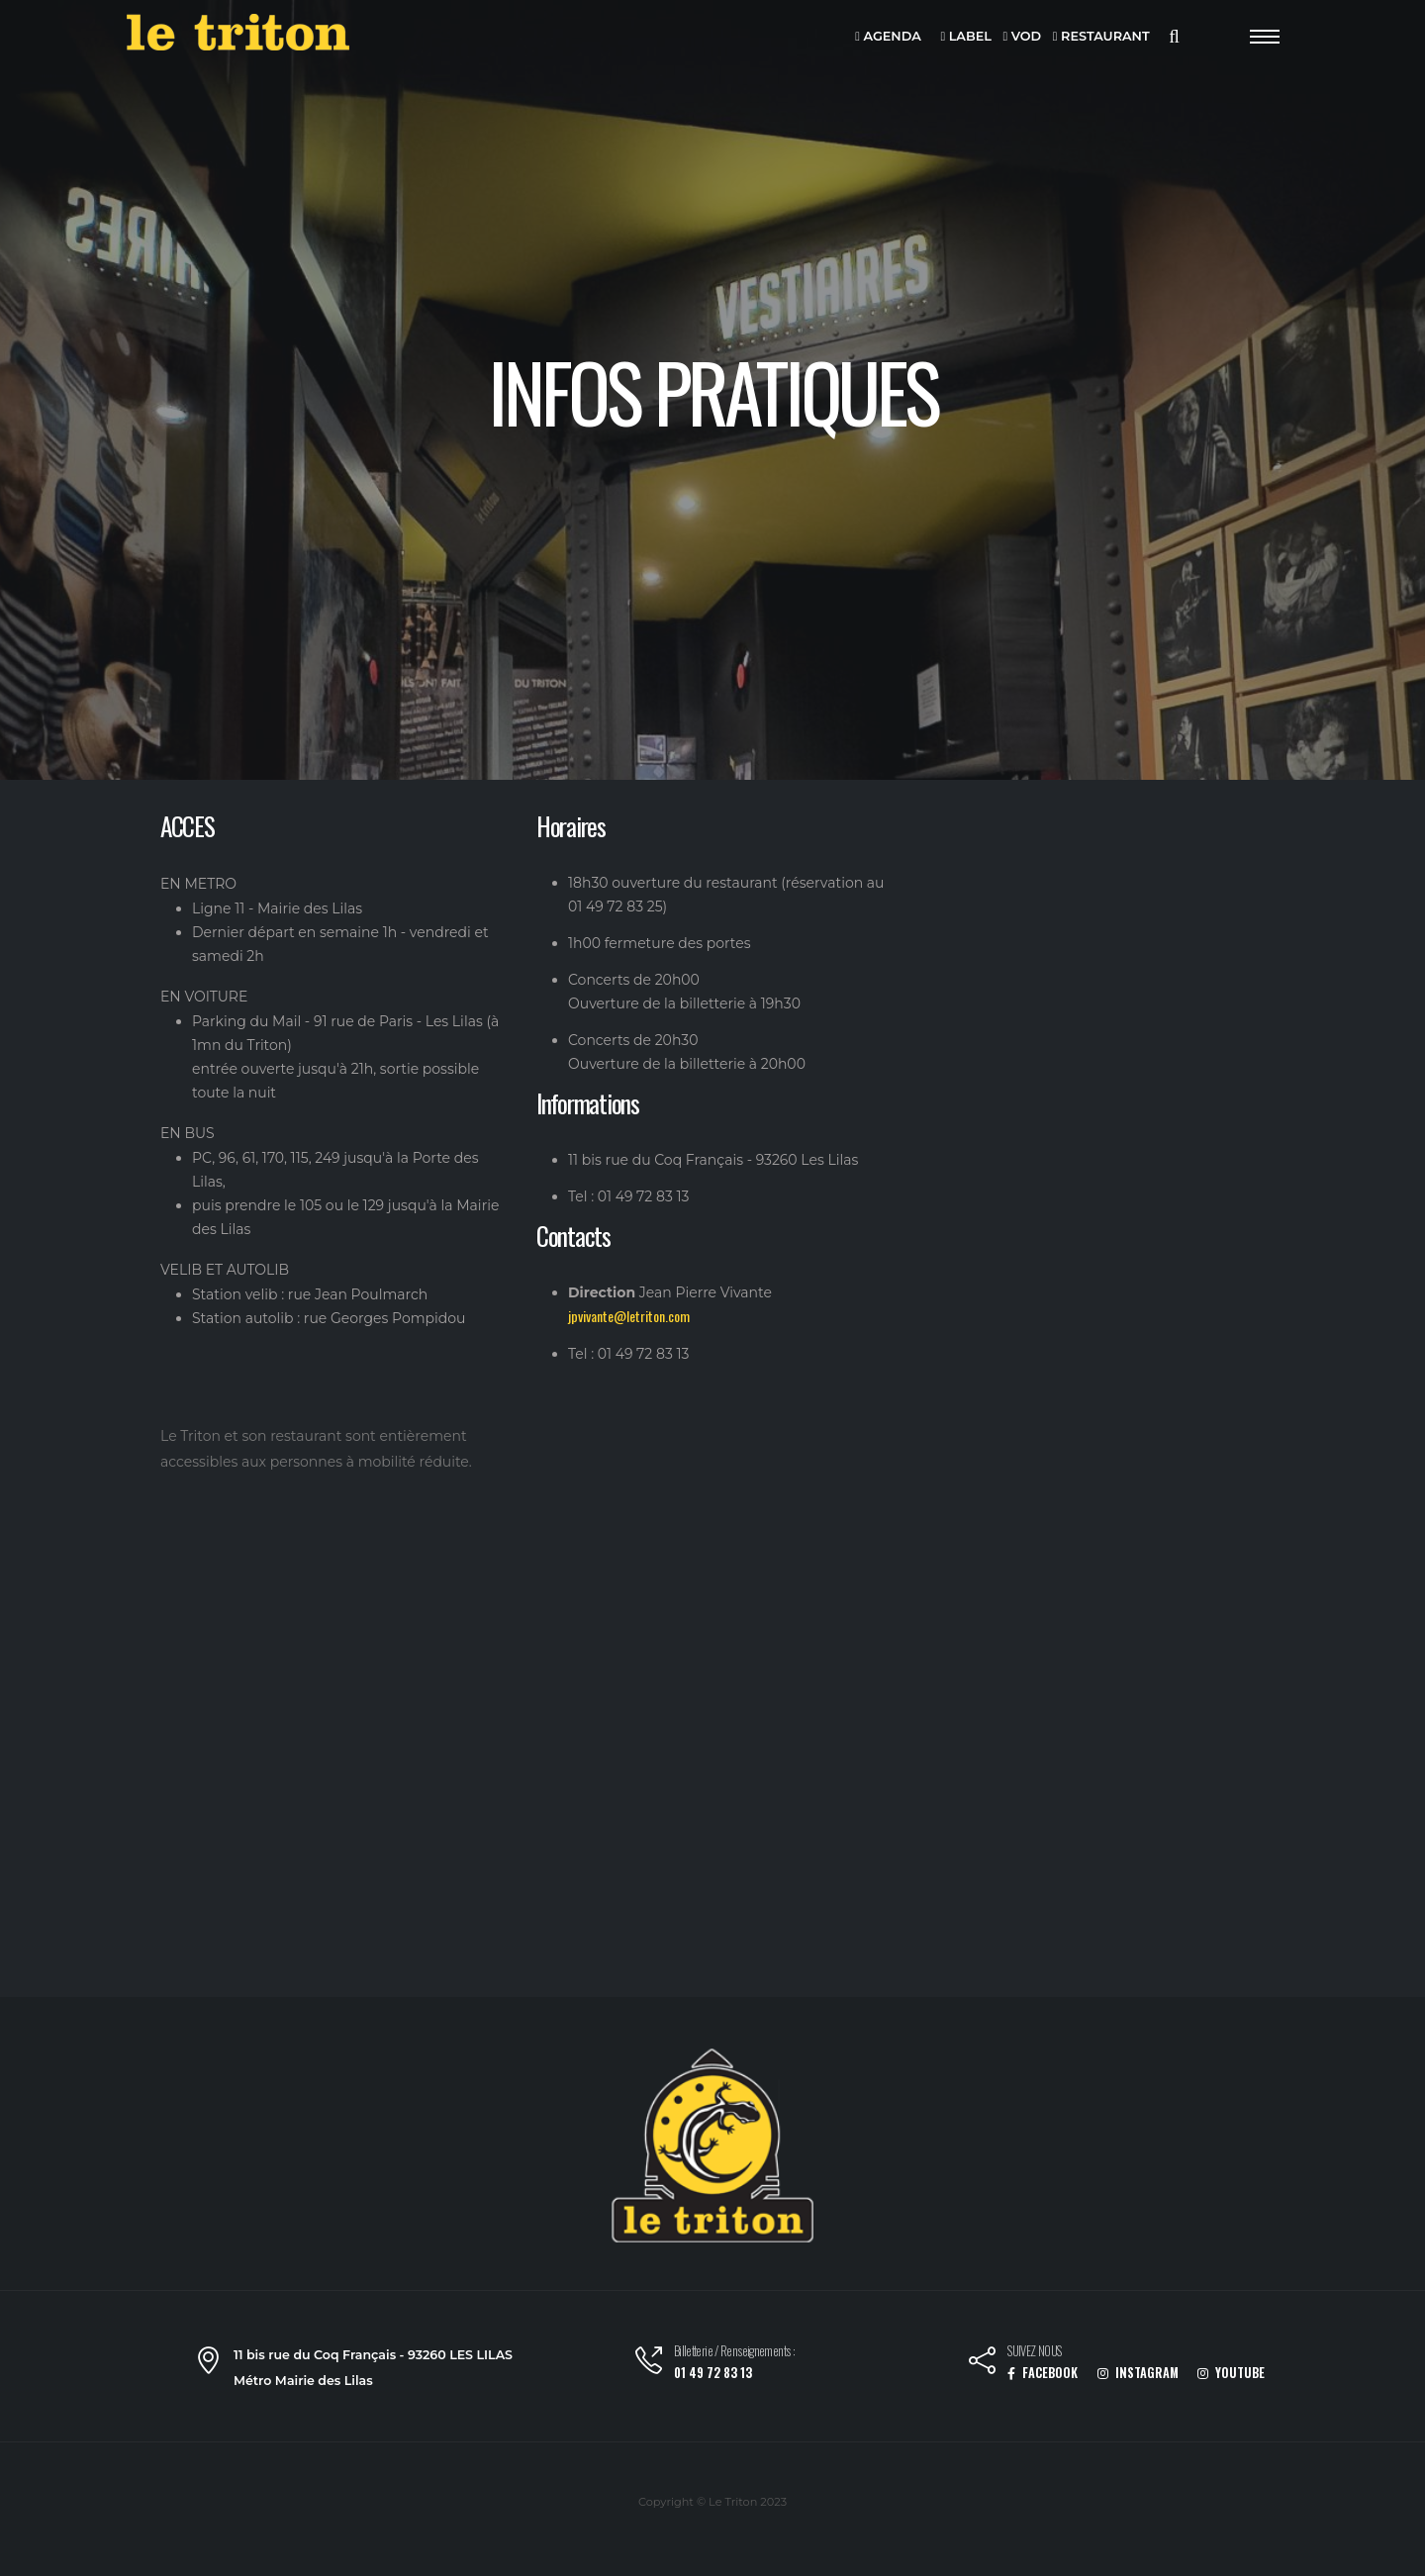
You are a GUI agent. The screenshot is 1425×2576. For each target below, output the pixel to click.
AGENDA (888, 37)
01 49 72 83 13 (713, 2372)
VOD (1022, 37)
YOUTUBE (1231, 2372)
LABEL (965, 37)
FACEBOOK (1042, 2372)
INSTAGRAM (1138, 2372)
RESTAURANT (1101, 37)
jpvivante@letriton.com (629, 1315)
